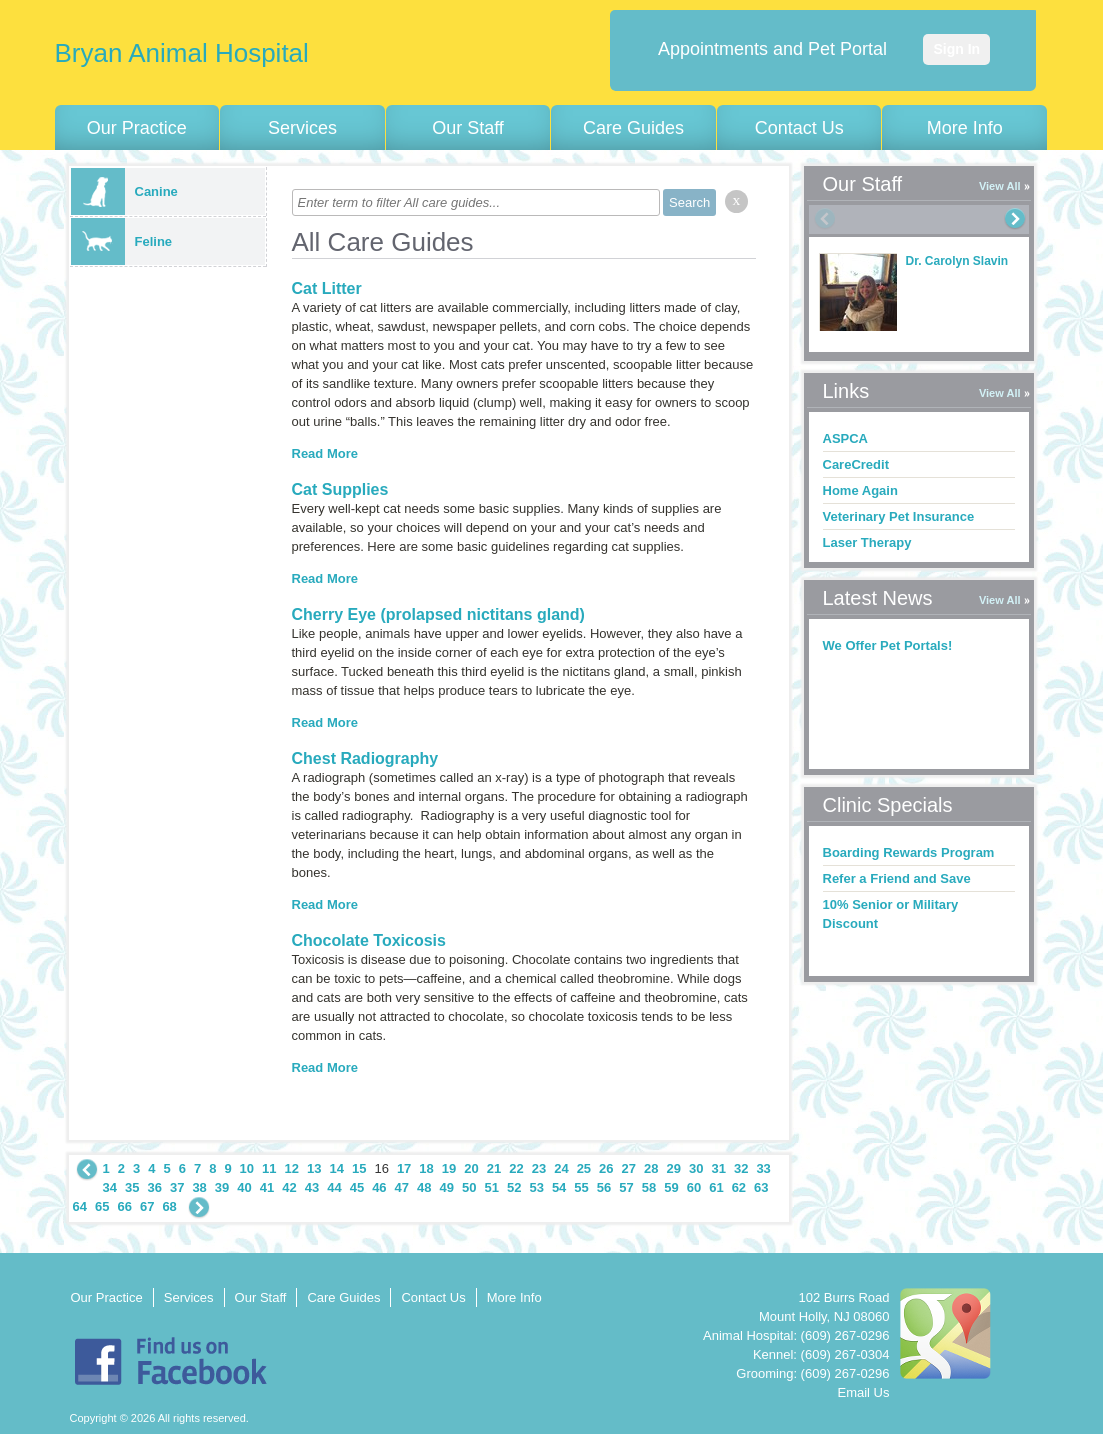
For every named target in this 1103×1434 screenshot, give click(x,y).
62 (739, 1187)
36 (154, 1187)
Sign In (956, 49)
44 (334, 1187)
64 (80, 1206)
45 (357, 1187)
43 (312, 1187)
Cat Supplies (340, 489)
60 (694, 1187)
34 (110, 1187)
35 (132, 1187)
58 (649, 1187)
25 (584, 1168)
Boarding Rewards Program (909, 852)
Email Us (863, 1392)
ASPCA (846, 438)
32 (741, 1168)
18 (426, 1168)
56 (604, 1187)
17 (404, 1168)
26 (606, 1168)
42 (289, 1187)
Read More (325, 453)
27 (629, 1168)
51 (491, 1187)
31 (718, 1168)
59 (671, 1187)
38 (199, 1187)
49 (447, 1187)
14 (336, 1168)
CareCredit (856, 464)
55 (581, 1187)
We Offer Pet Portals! (888, 645)
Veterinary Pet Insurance (899, 516)
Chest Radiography (365, 758)
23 (539, 1168)
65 (102, 1206)
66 (124, 1206)
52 (514, 1187)
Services (302, 128)
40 (244, 1187)
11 (269, 1168)
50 (469, 1187)
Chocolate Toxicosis (369, 940)
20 (471, 1168)
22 (516, 1168)
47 (402, 1187)
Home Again (860, 490)
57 (626, 1187)
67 (147, 1206)
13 (314, 1168)
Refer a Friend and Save (897, 878)
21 (494, 1168)
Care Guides (633, 128)
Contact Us (799, 128)
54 (559, 1187)
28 (651, 1168)
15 (359, 1168)
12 (292, 1168)
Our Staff (468, 128)
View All (1000, 186)
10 (247, 1168)
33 (763, 1168)
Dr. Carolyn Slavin (957, 261)
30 (696, 1168)
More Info (965, 128)
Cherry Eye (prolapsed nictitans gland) (438, 614)
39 (222, 1187)
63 (761, 1187)
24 (561, 1168)
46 (379, 1187)
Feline (122, 241)
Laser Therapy (867, 542)
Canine (124, 191)
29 (674, 1168)
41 (267, 1187)
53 (536, 1187)
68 (169, 1206)
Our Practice (137, 128)
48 (424, 1187)
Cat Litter (327, 288)
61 (716, 1187)
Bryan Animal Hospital (182, 53)
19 (449, 1168)
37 (177, 1187)
